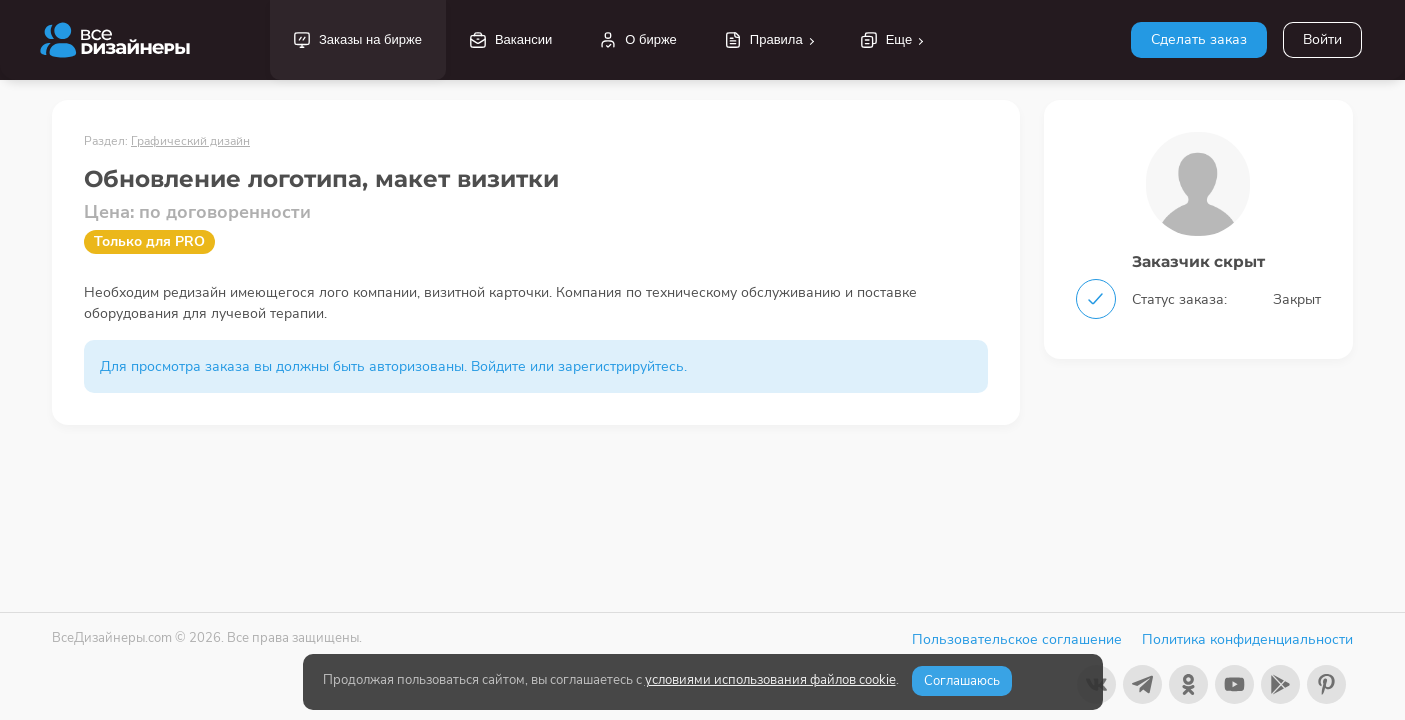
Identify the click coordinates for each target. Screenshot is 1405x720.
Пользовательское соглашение (1017, 639)
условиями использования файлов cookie (770, 680)
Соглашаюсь (962, 681)
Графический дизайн (190, 141)
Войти (1322, 39)
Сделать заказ (1199, 39)
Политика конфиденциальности (1247, 639)
